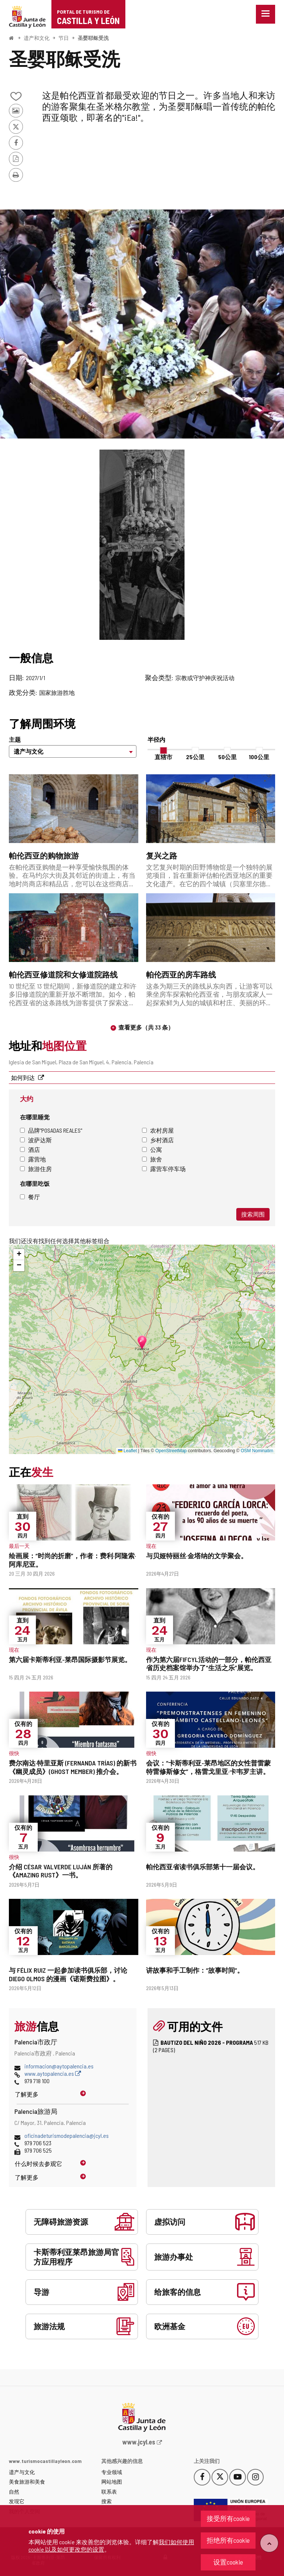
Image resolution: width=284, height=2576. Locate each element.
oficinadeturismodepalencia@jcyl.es (66, 2135)
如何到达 (23, 1077)
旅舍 (152, 1159)
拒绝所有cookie (228, 2540)
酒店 (30, 1149)
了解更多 (26, 2094)
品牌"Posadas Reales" (51, 1130)
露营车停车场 (164, 1168)
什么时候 (38, 2163)
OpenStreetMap (171, 1450)
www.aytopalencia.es (52, 2073)
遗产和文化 (37, 38)
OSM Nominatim (257, 1450)
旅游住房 (36, 1168)
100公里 (259, 756)
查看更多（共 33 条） (146, 1027)
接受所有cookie (228, 2518)
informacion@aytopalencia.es (59, 2066)
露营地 (33, 1159)
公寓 (152, 1149)
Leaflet (127, 1450)
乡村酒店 (158, 1139)
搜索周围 (253, 1214)
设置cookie (228, 2562)
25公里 (195, 756)
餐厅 (30, 1196)
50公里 (227, 756)
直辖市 (163, 756)
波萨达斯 (36, 1139)
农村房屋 (158, 1130)
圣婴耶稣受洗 (93, 38)
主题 (15, 739)
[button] (18, 1254)
